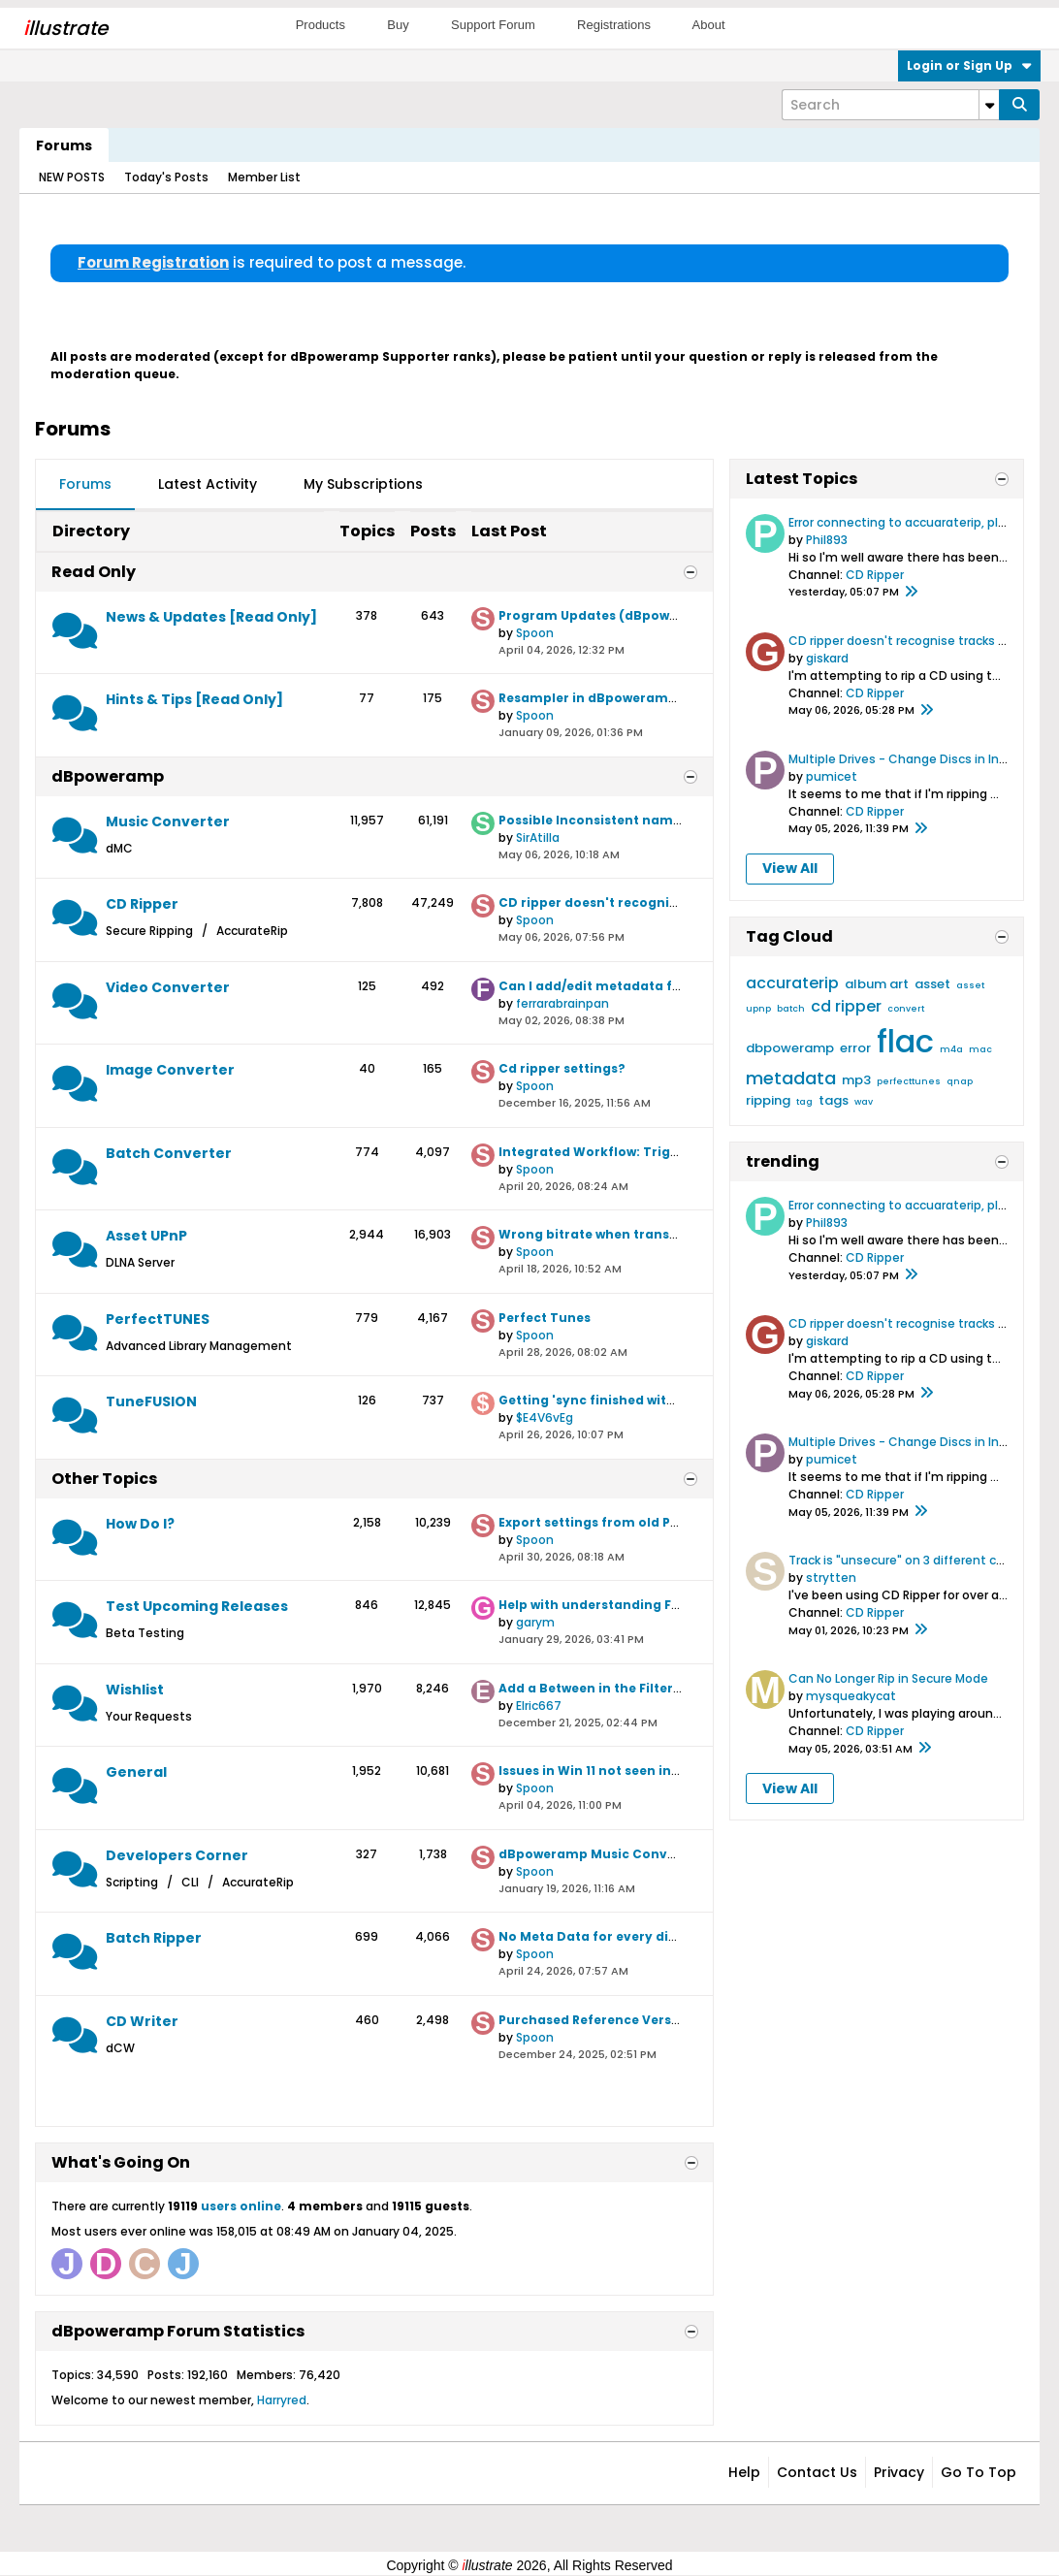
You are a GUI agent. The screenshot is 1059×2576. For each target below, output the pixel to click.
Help (744, 2472)
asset (932, 984)
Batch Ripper (154, 1938)
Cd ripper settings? (562, 1068)
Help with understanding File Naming (620, 1604)
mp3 (856, 1080)
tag (804, 1102)
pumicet (831, 776)
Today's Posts (166, 177)
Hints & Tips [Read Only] (194, 699)
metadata (791, 1078)
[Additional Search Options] (989, 104)
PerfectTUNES (157, 1319)
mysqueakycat (851, 1696)
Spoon (535, 633)
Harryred (281, 2400)
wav (863, 1102)
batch (791, 1008)
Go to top (978, 2472)
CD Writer (142, 2021)
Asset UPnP (146, 1235)
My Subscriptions (363, 484)
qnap (960, 1081)
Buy (397, 24)
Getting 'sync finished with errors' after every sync (665, 1400)
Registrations (614, 24)
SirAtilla (538, 837)
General (136, 1772)
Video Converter (168, 987)
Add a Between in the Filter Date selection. (637, 1688)
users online (241, 2206)
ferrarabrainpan (562, 1003)
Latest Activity (207, 484)
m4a (951, 1049)
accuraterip (792, 983)
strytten (831, 1577)
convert (905, 1008)
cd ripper (846, 1006)
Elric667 (539, 1705)
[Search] (890, 104)
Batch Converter (169, 1153)
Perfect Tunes (544, 1317)
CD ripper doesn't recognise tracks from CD (643, 902)
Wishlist (135, 1689)
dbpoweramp (790, 1048)
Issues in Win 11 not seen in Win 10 (607, 1770)
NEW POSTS (72, 177)
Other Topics (104, 1478)
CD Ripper (142, 904)
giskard (827, 658)
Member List (264, 177)
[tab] (85, 485)
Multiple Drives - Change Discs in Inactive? (915, 759)
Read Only (93, 572)
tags (833, 1100)
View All (790, 868)
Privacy (899, 2472)
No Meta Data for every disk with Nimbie (631, 1936)
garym (535, 1622)
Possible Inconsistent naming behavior (627, 820)
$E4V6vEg (544, 1417)
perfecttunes (909, 1081)
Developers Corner (177, 1855)
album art (877, 984)
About (708, 24)
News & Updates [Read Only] (211, 617)
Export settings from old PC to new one (626, 1522)
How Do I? (140, 1523)
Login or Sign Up (969, 65)
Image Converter (170, 1069)
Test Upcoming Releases (197, 1606)
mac (980, 1049)
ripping (768, 1100)
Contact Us (817, 2472)
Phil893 (827, 539)
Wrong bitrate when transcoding (607, 1234)
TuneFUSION (151, 1401)
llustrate (65, 28)
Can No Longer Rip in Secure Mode (888, 1678)
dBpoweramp (107, 776)
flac (905, 1041)
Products (320, 24)
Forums (64, 145)
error (855, 1048)
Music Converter (168, 821)
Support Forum (493, 24)
